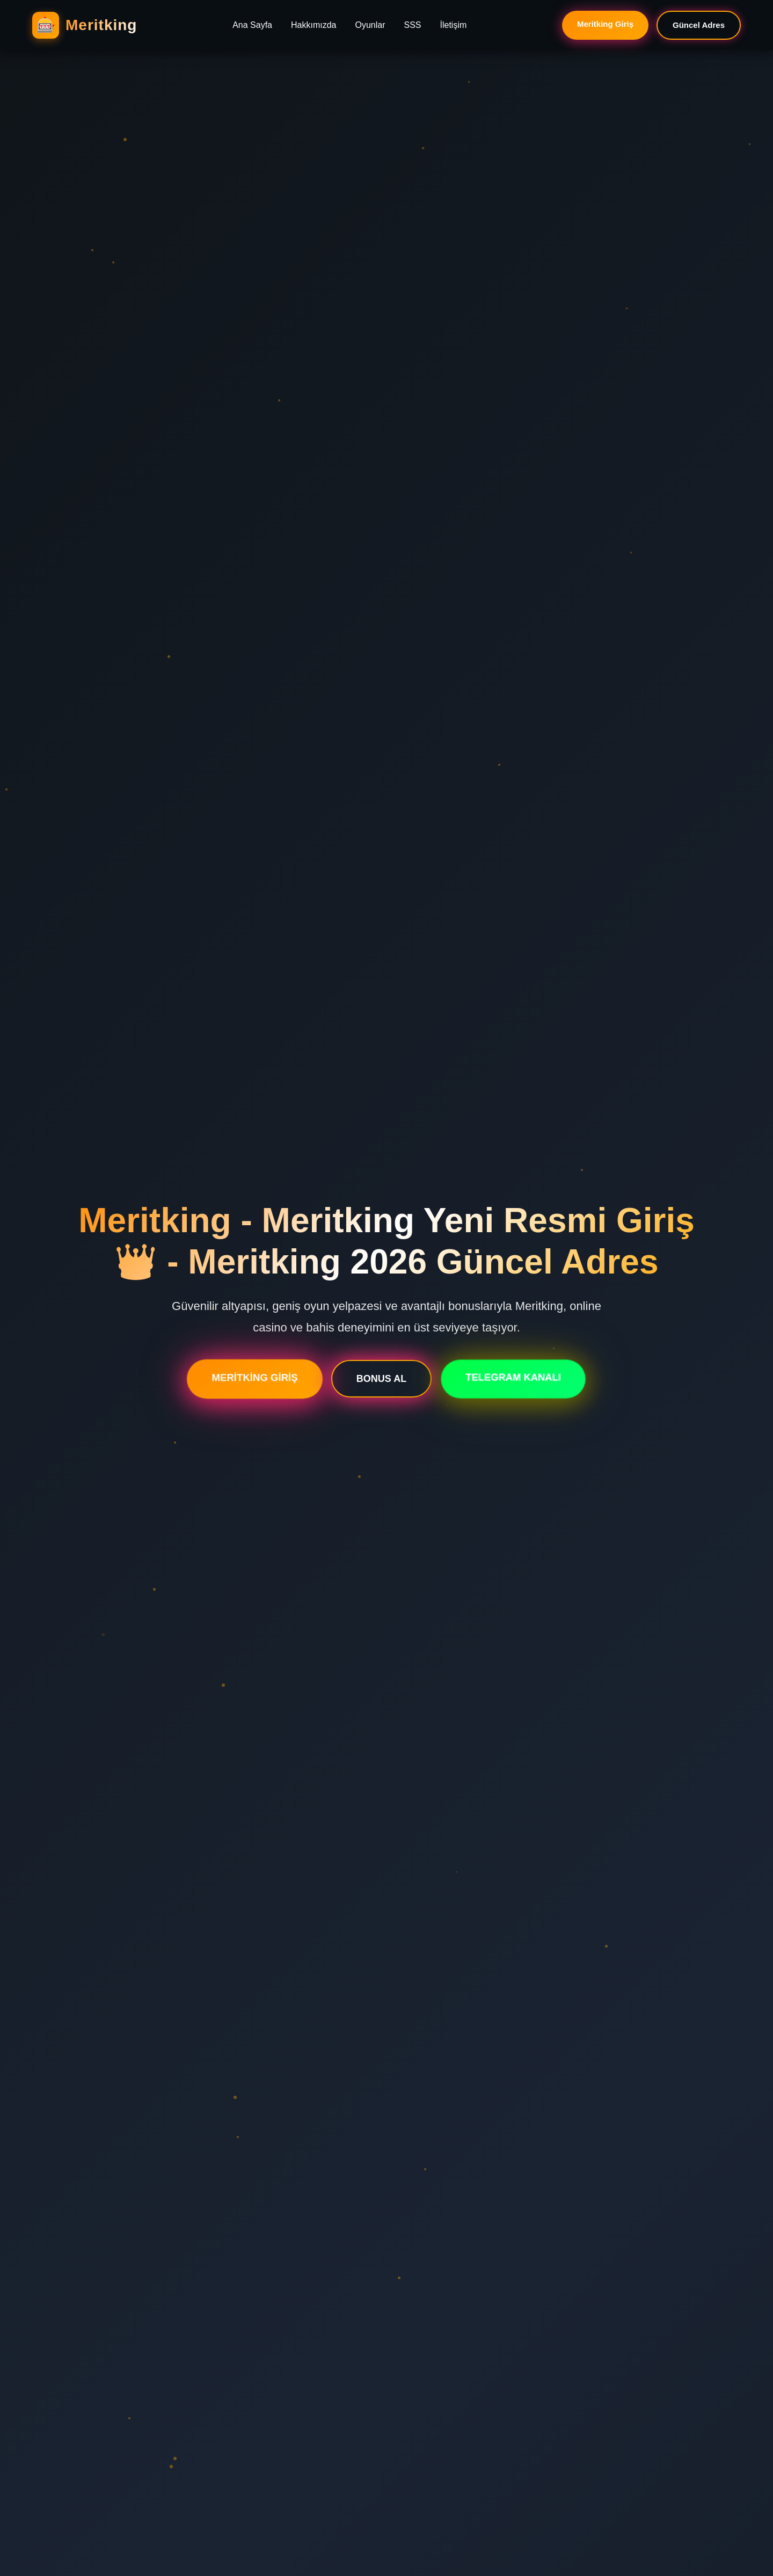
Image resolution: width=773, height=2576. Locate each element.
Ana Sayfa (252, 25)
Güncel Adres (699, 25)
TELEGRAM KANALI (512, 1378)
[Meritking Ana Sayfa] (84, 25)
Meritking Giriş (605, 23)
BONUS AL (381, 1379)
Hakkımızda (313, 25)
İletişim (453, 25)
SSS (412, 25)
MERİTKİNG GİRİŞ (254, 1379)
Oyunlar (370, 25)
